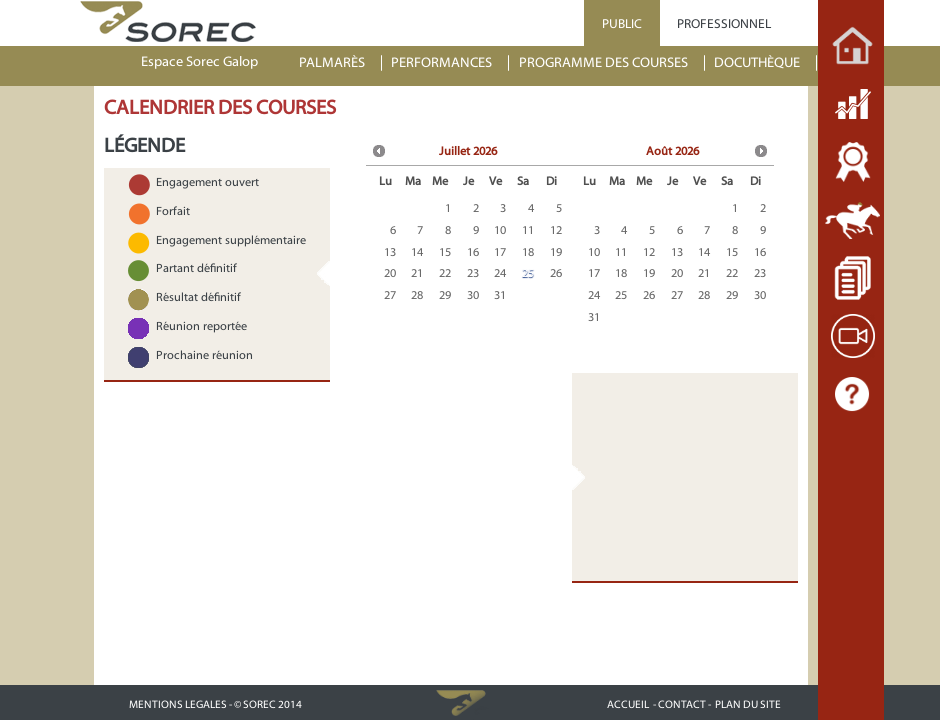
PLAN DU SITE (748, 704)
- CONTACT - (682, 704)
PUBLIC (622, 23)
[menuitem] (341, 63)
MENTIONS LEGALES (178, 704)
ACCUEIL (628, 704)
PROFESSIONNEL (724, 23)
